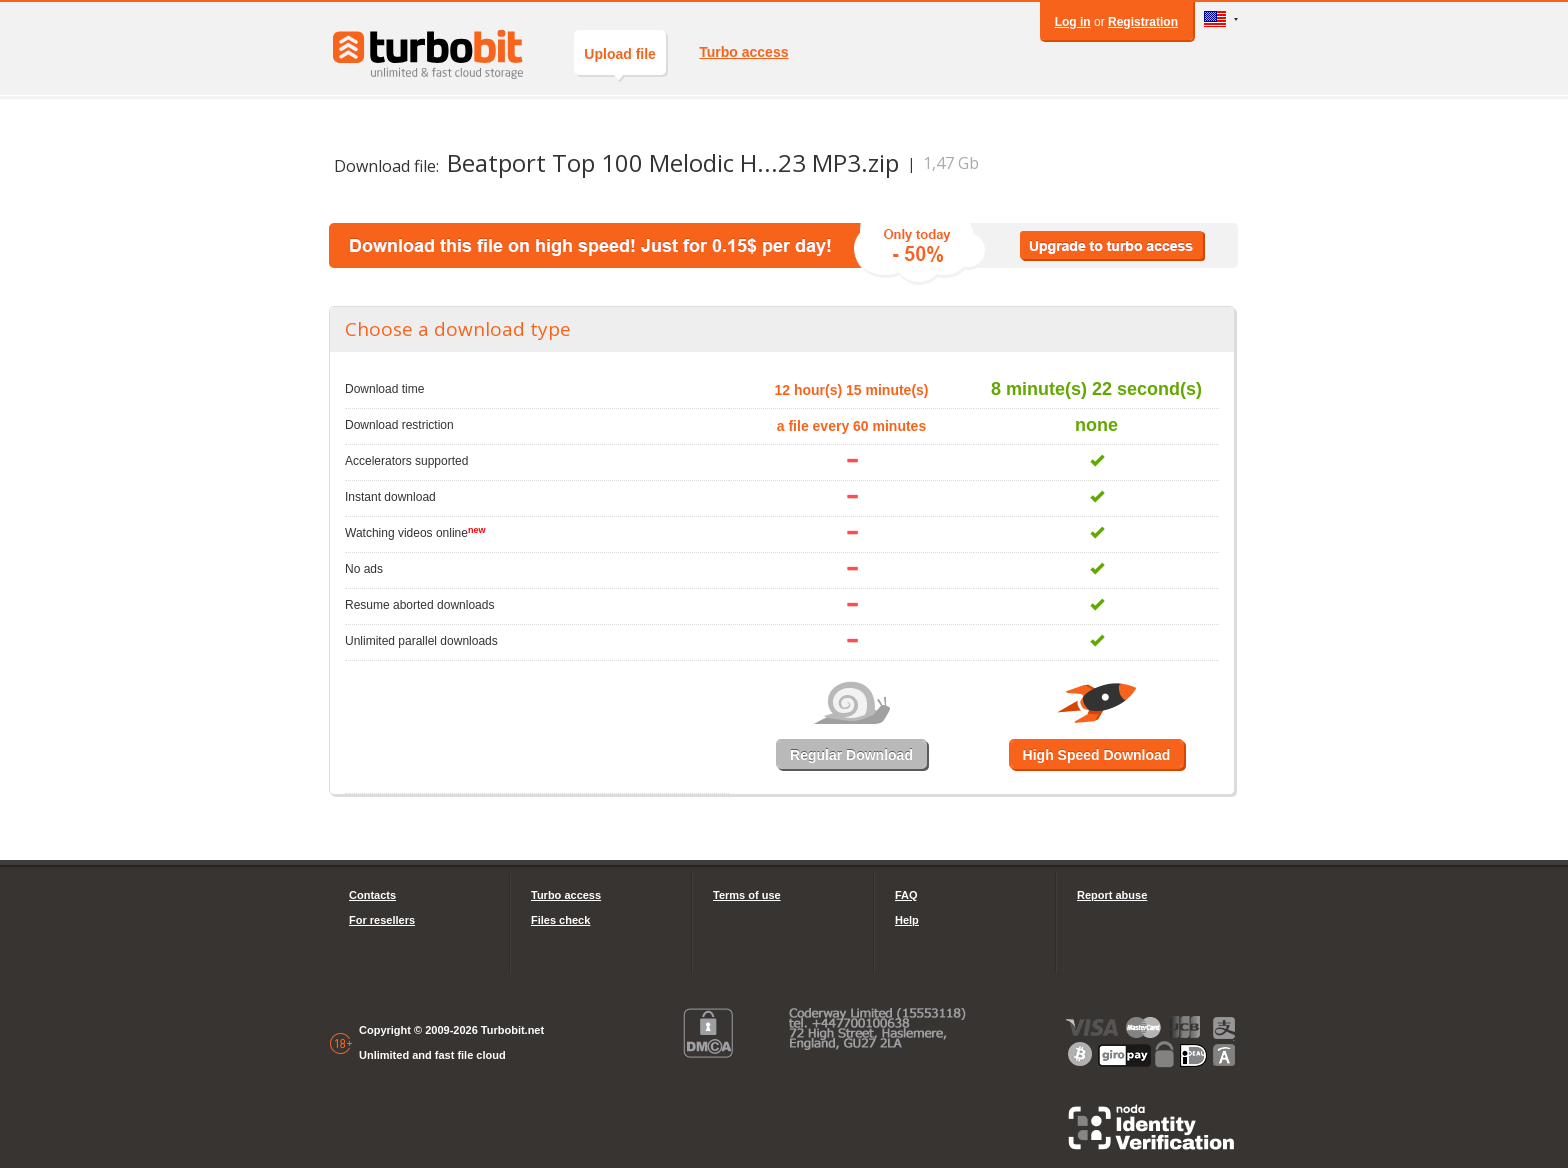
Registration (1143, 22)
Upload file (620, 60)
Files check (560, 920)
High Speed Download (1097, 755)
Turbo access (743, 52)
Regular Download (851, 755)
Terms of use (747, 895)
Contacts (372, 895)
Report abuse (1112, 895)
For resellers (382, 920)
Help (907, 920)
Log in (1073, 22)
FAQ (906, 895)
